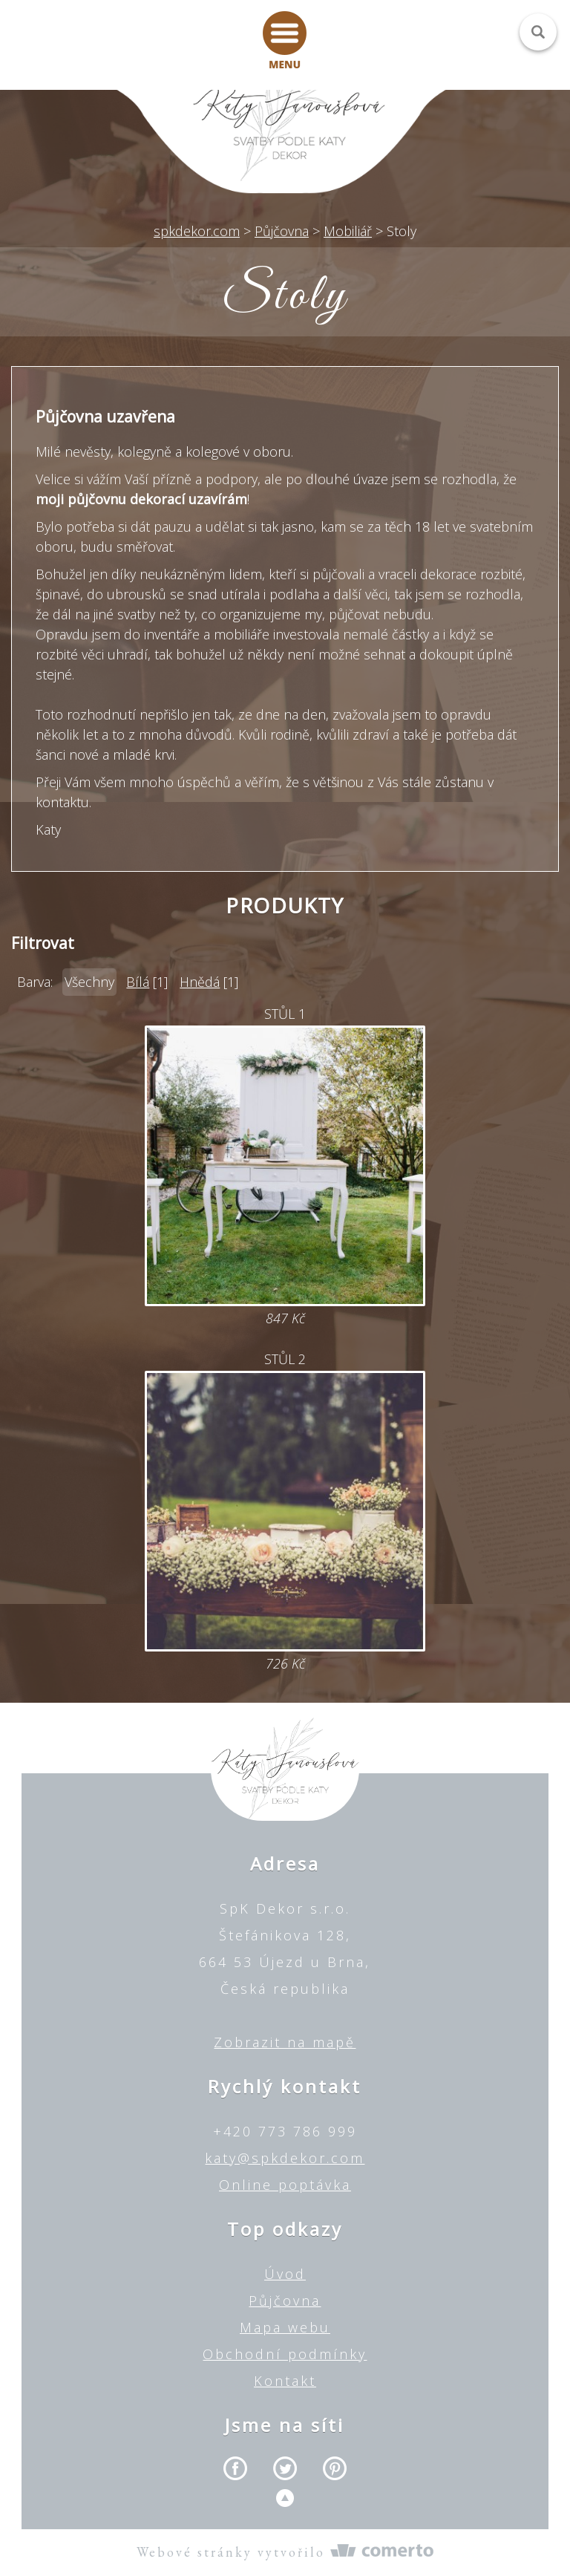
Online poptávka (285, 2185)
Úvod (285, 2274)
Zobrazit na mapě (285, 2042)
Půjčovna (285, 2300)
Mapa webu (285, 2327)
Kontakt (285, 2381)
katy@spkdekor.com (284, 2158)
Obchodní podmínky (285, 2354)
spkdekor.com (197, 231)
